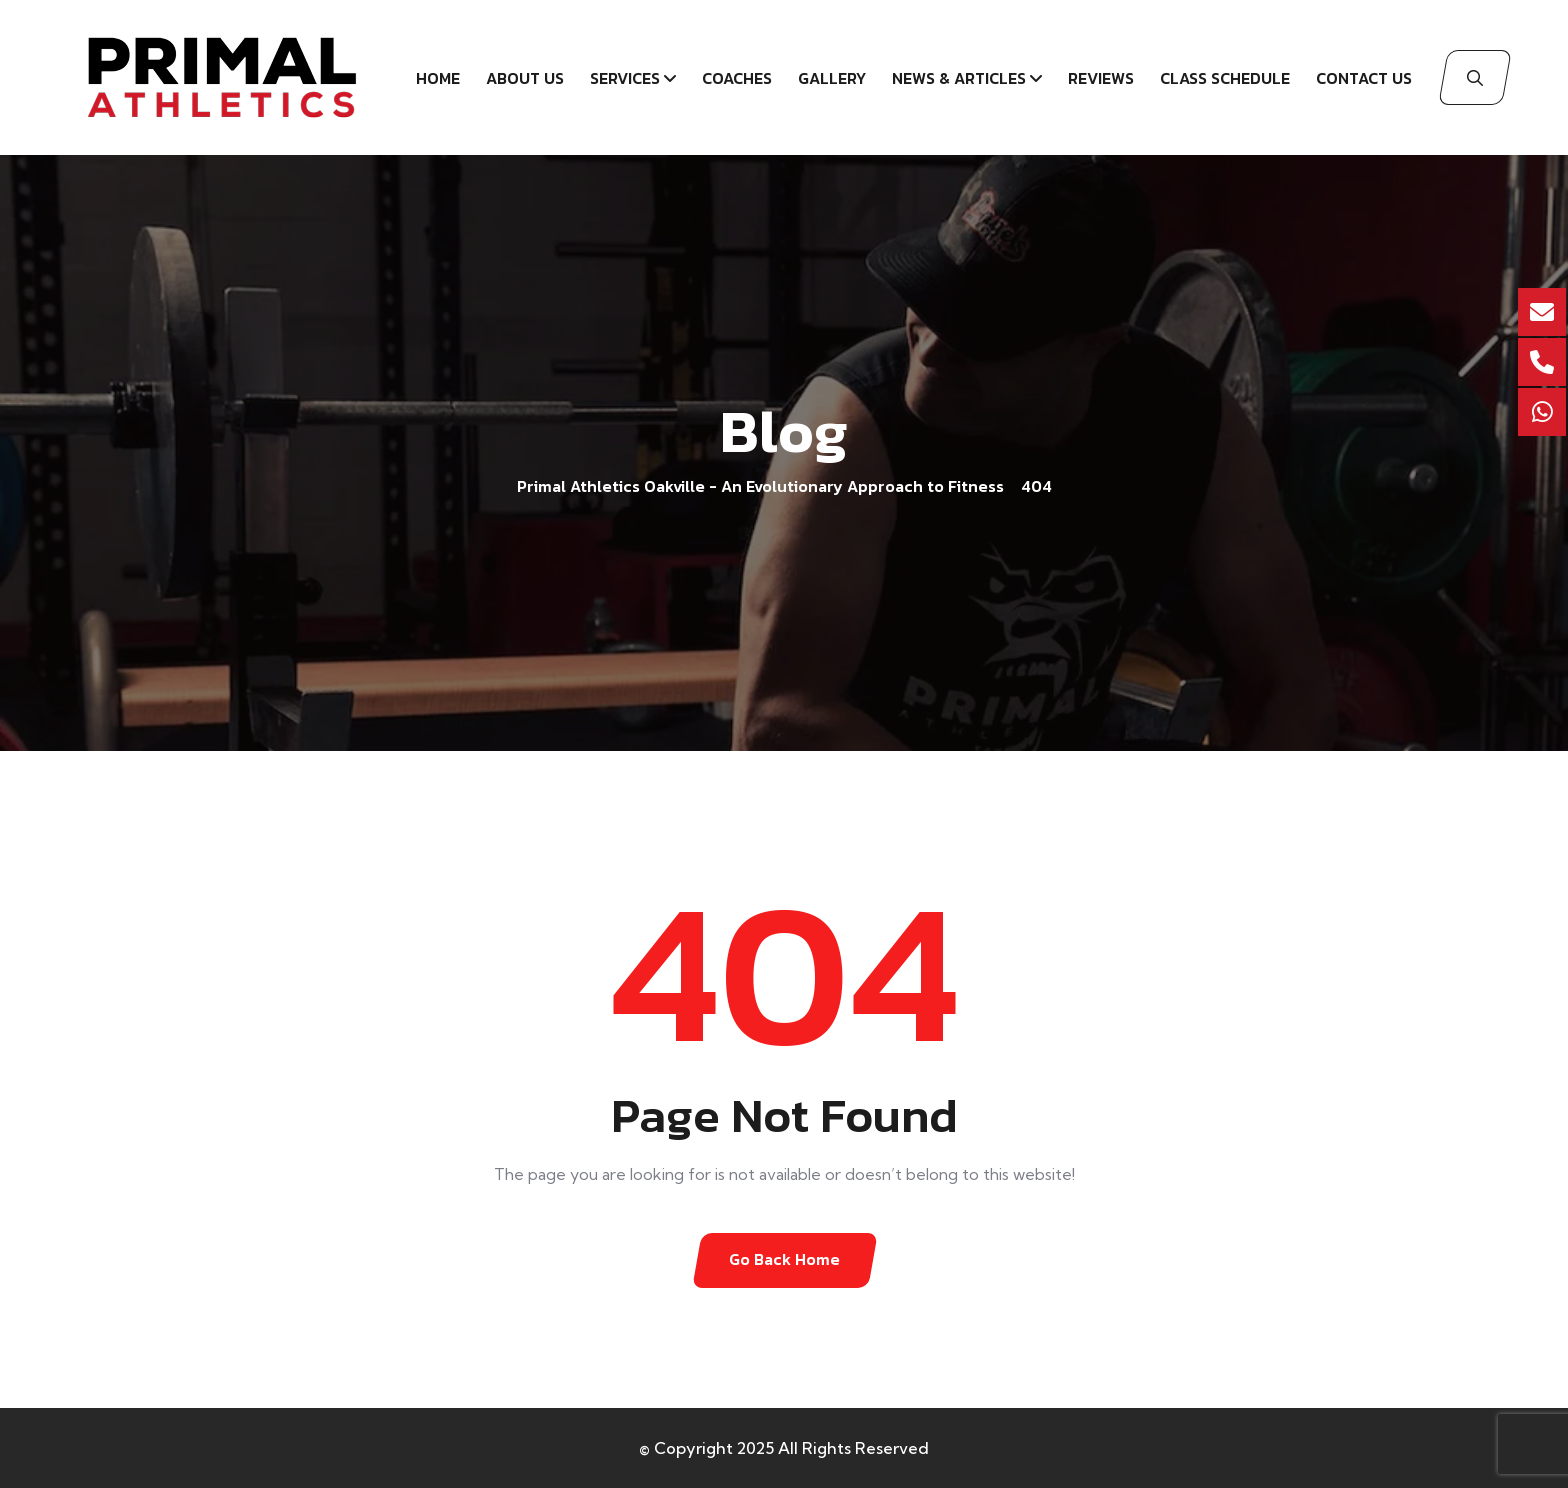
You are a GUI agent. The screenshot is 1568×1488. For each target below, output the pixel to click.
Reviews (1101, 78)
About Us (525, 78)
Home (438, 78)
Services (625, 78)
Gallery (832, 78)
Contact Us (1364, 78)
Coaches (737, 78)
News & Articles (959, 78)
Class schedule (1225, 78)
